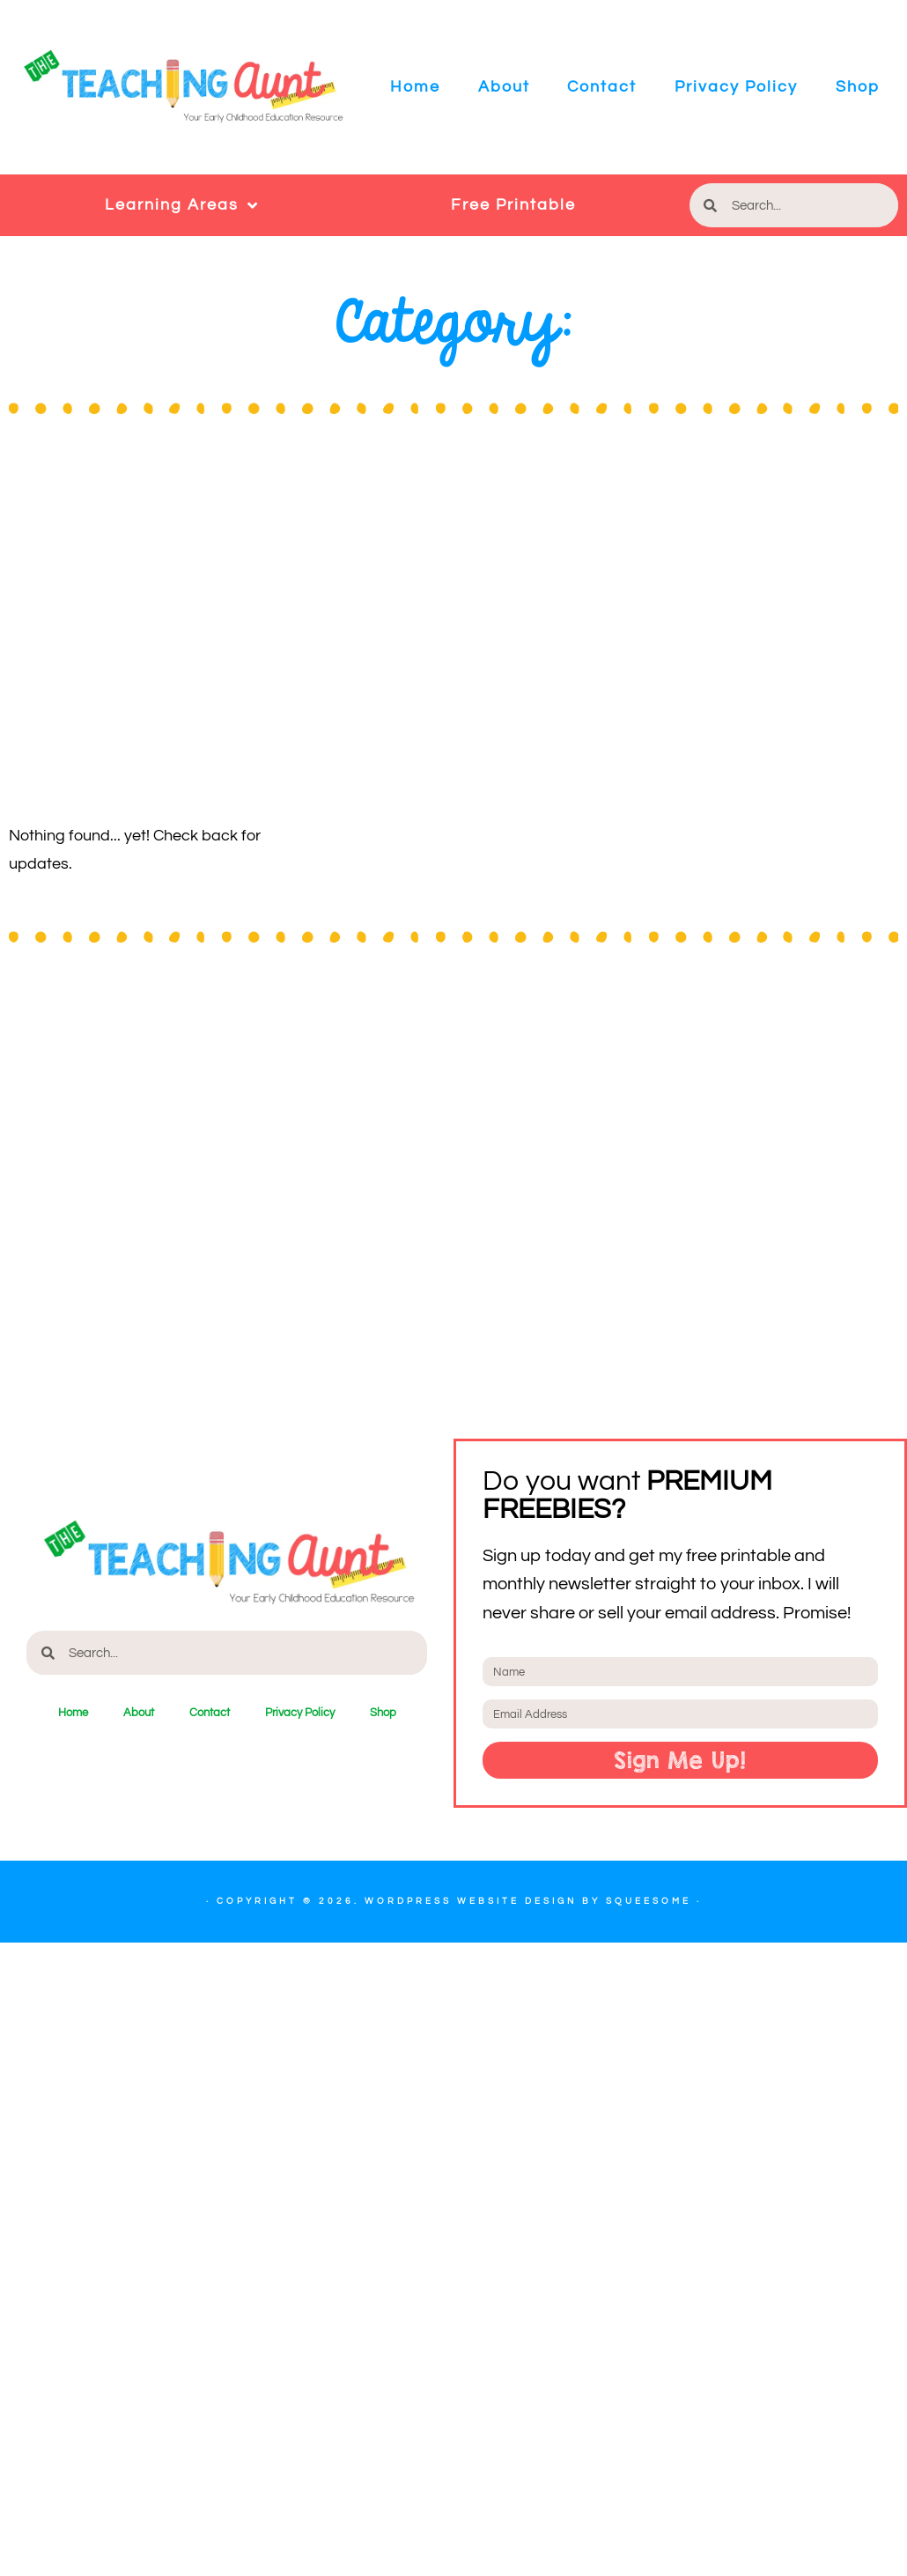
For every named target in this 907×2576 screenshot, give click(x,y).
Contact (602, 86)
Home (415, 86)
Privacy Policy (736, 86)
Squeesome (648, 1901)
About (504, 86)
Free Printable (513, 204)
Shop (858, 86)
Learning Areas (182, 205)
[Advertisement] (165, 639)
